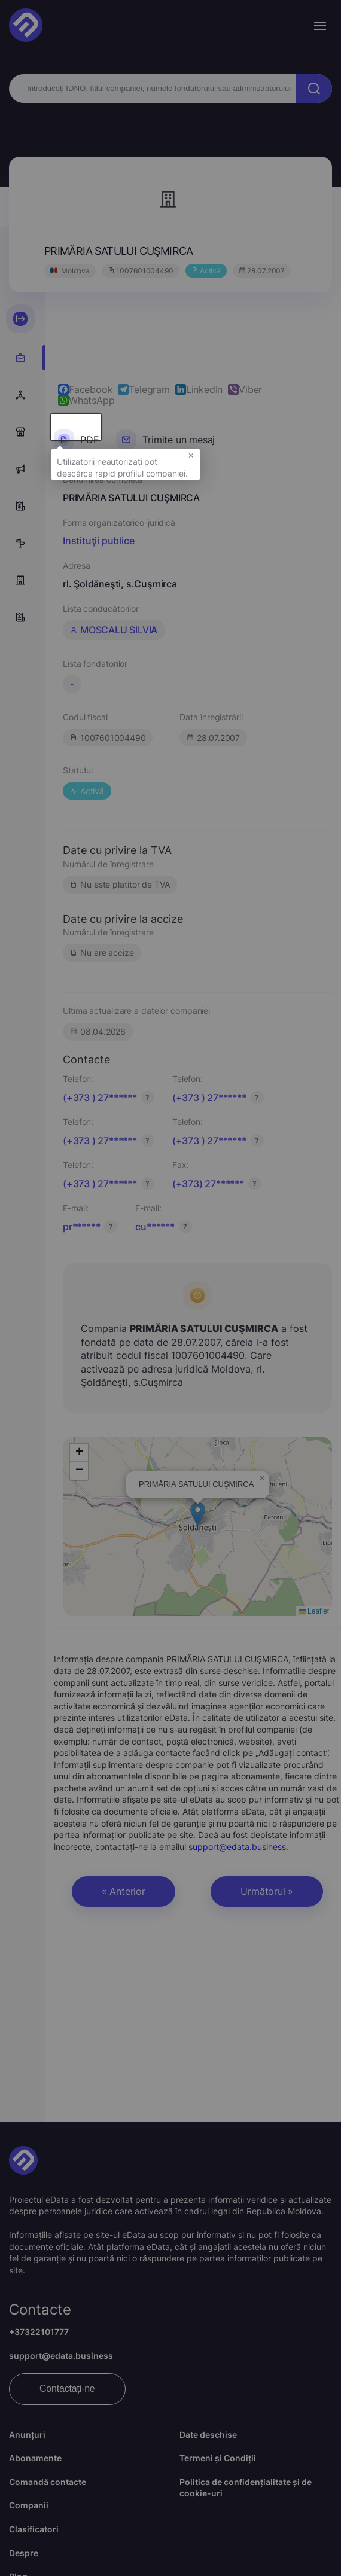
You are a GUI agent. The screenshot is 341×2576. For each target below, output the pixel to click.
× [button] (191, 465)
